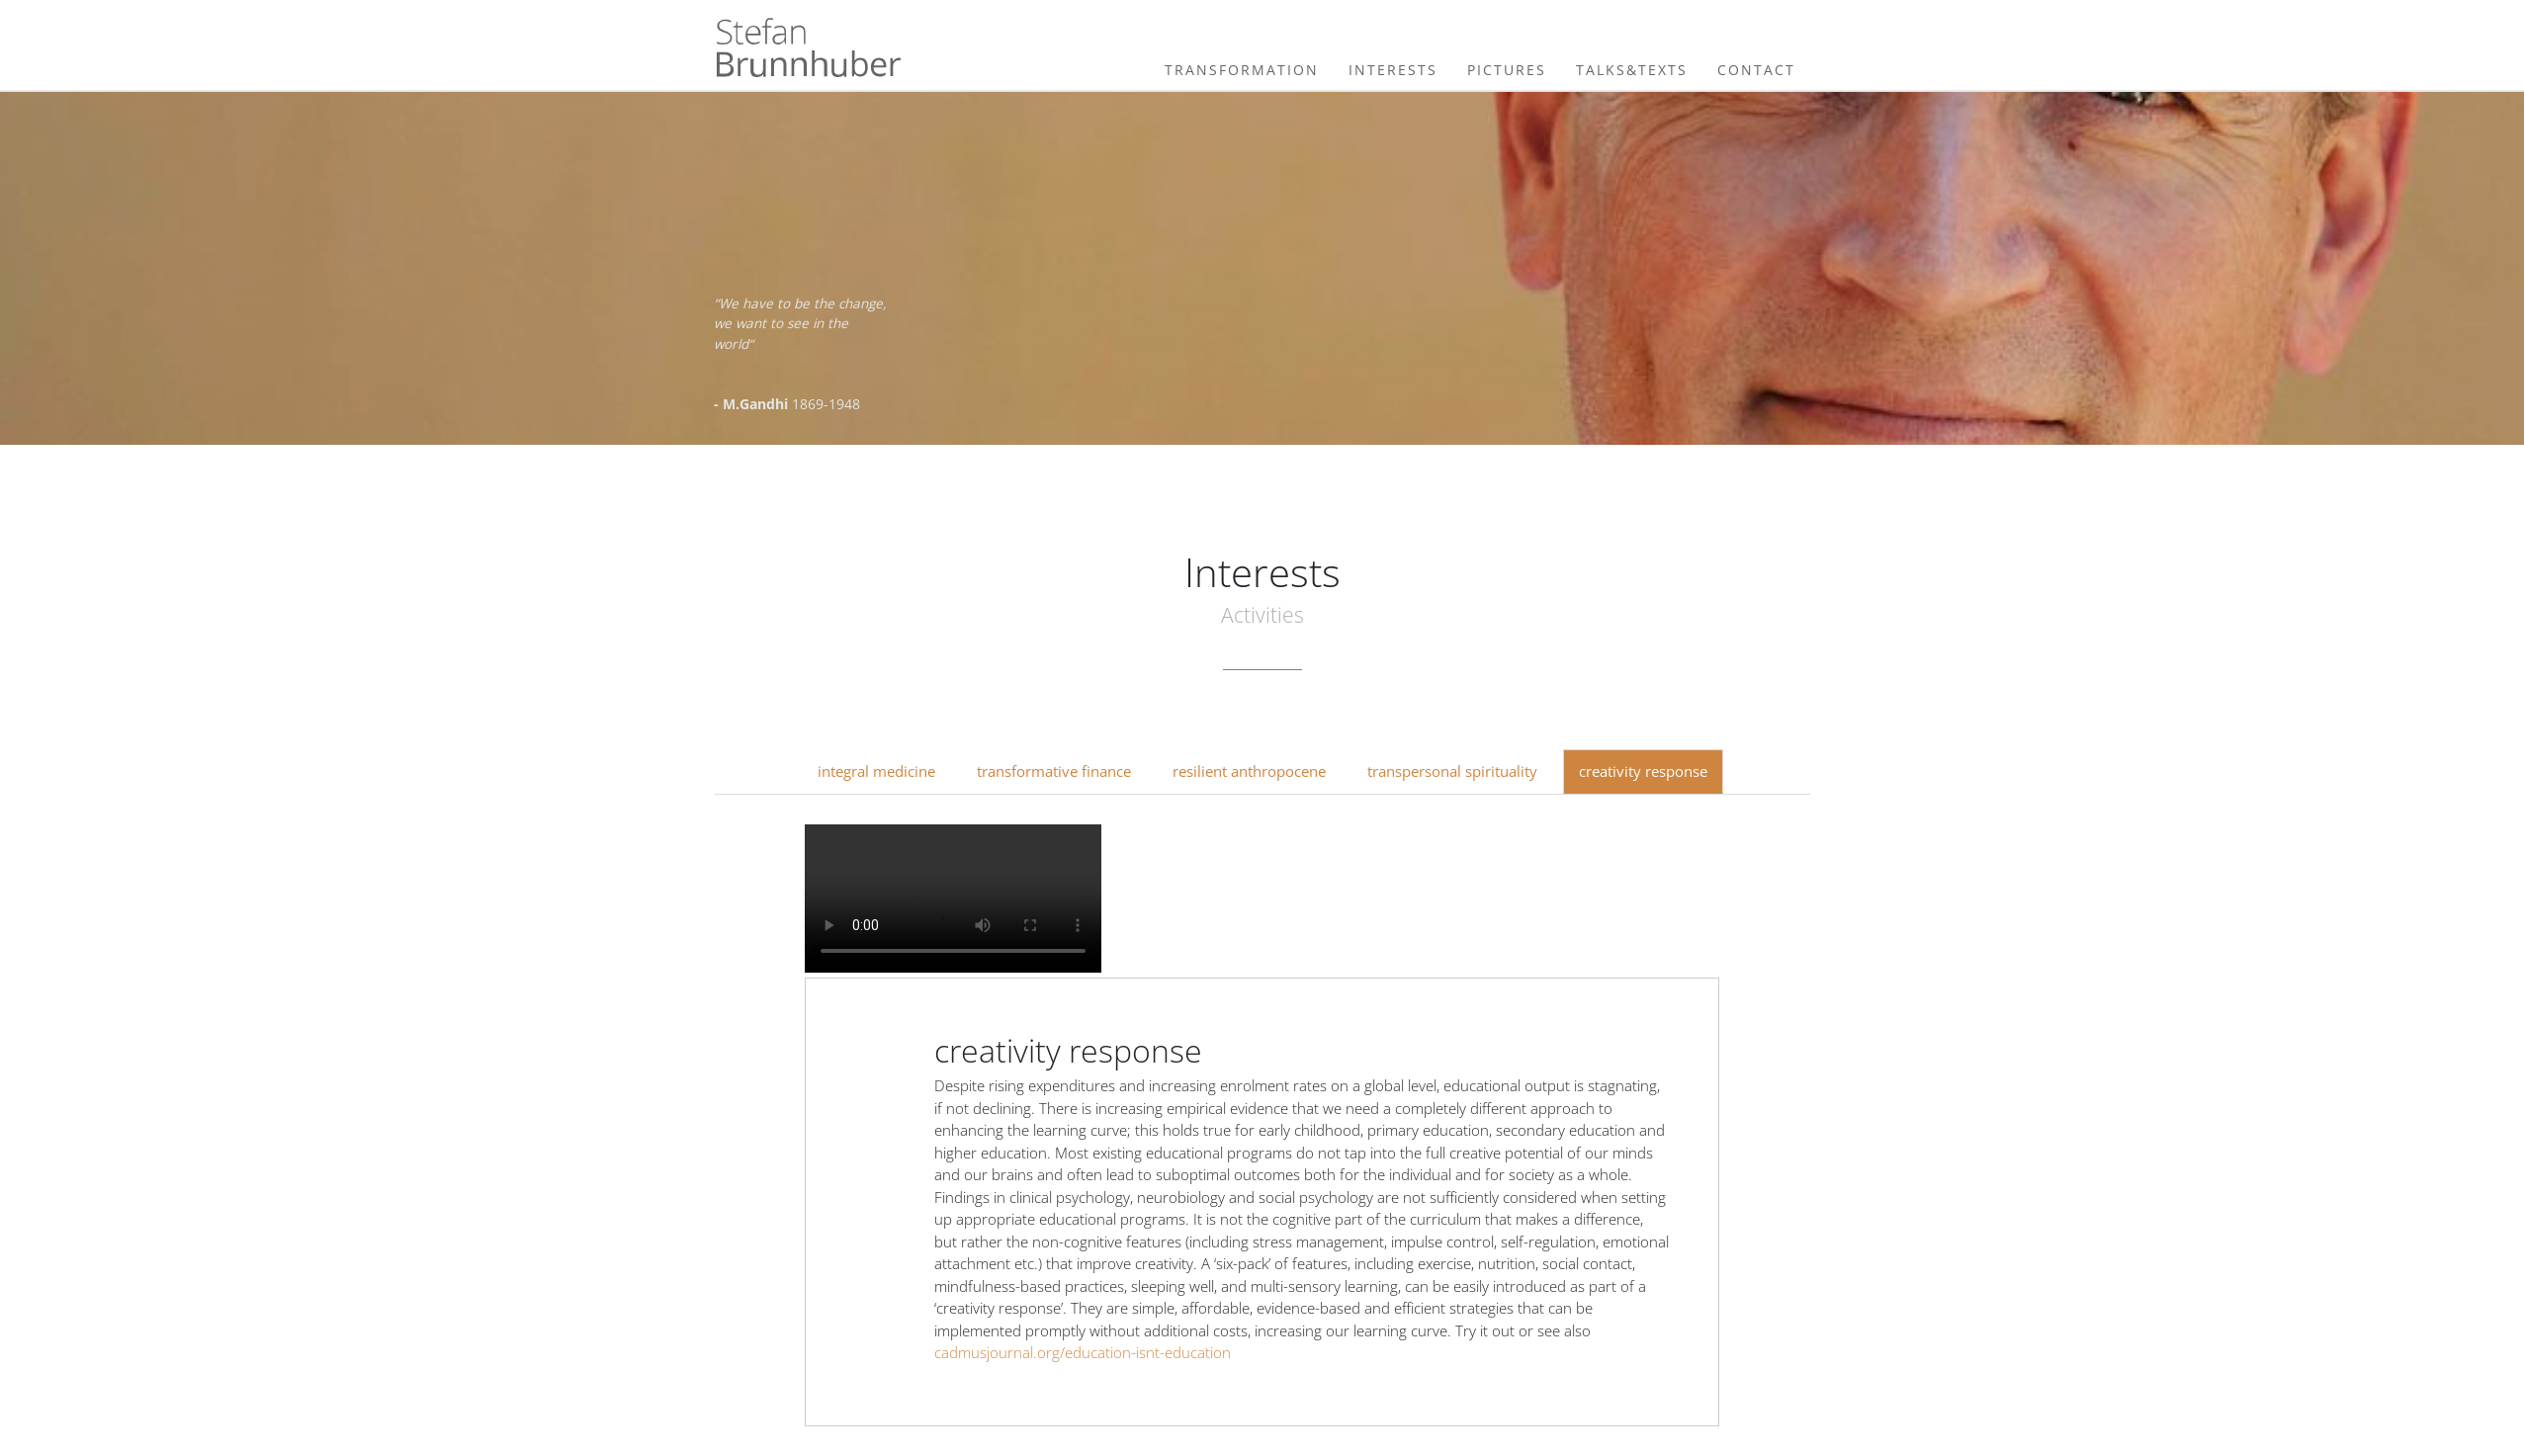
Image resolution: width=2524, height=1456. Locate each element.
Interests (1393, 69)
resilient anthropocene (1249, 771)
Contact (1756, 69)
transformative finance (1054, 771)
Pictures (1506, 69)
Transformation (1242, 69)
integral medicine (876, 771)
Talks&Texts (1632, 69)
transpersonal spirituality (1452, 771)
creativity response (1643, 771)
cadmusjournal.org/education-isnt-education (1082, 1352)
